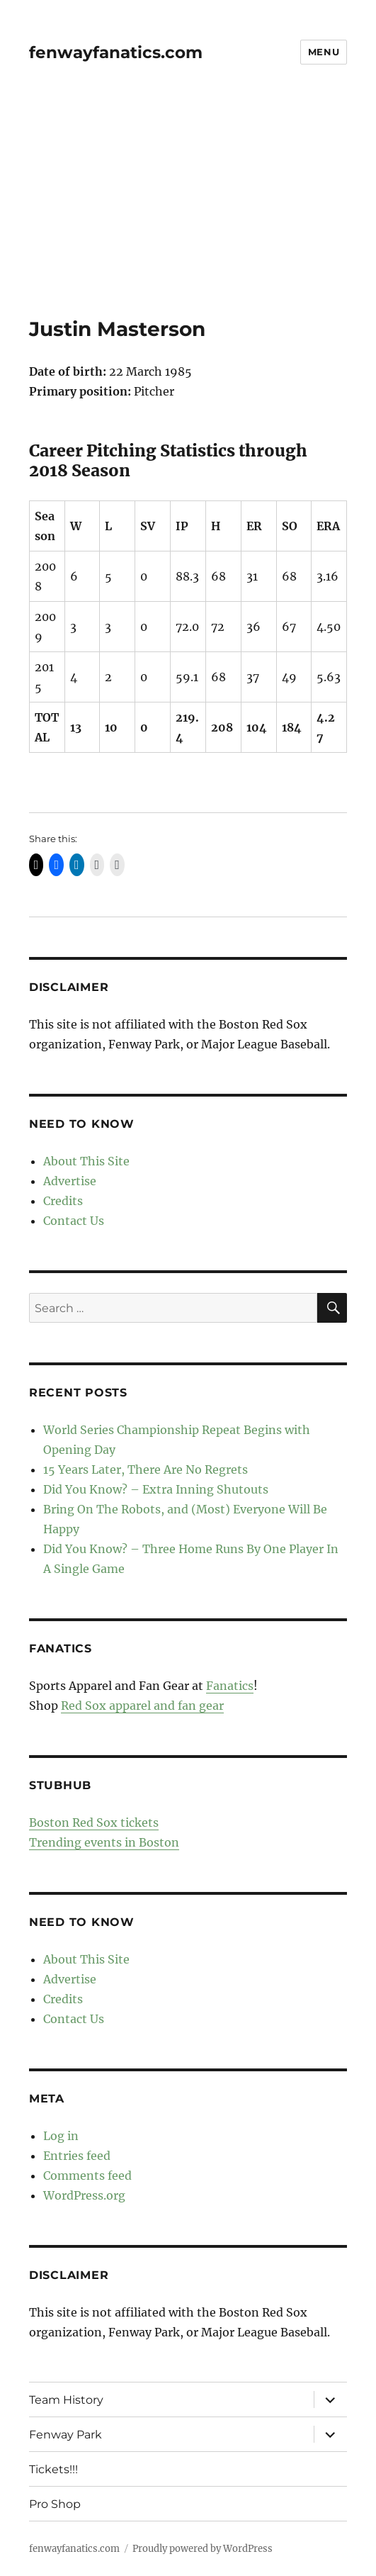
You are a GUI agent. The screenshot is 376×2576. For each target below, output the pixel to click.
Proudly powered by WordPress (202, 2549)
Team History (66, 2400)
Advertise (69, 1181)
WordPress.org (84, 2195)
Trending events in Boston (104, 1842)
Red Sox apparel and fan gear (142, 1705)
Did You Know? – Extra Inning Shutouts (155, 1489)
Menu (323, 51)
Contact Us (73, 1221)
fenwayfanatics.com (116, 52)
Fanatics (229, 1686)
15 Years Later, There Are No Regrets (145, 1469)
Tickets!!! (53, 2469)
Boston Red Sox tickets (94, 1822)
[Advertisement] (189, 212)
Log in (61, 2136)
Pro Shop (55, 2504)
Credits (63, 1201)
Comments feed (87, 2175)
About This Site (86, 1161)
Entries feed (76, 2156)
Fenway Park (65, 2434)
